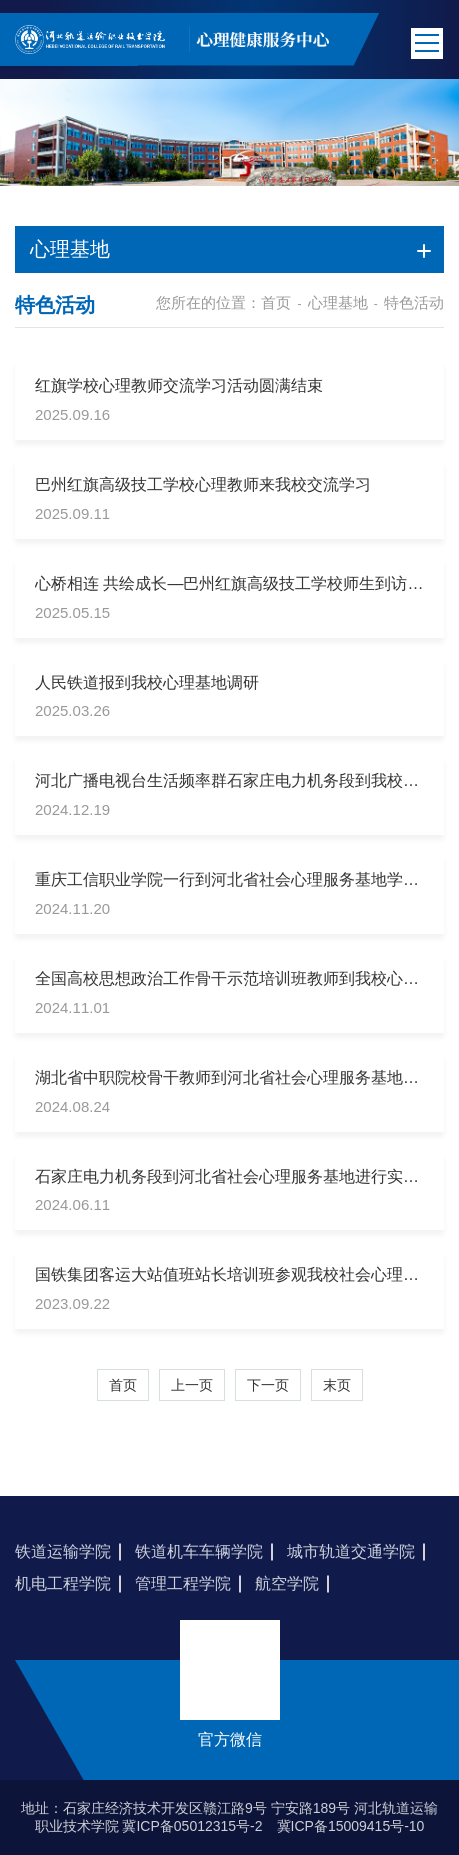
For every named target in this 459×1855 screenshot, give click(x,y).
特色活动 (414, 302)
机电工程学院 (63, 1583)
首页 (276, 302)
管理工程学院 (183, 1583)
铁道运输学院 (63, 1551)
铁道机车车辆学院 (199, 1551)
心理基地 (338, 302)
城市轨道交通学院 (351, 1551)
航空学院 (287, 1583)
